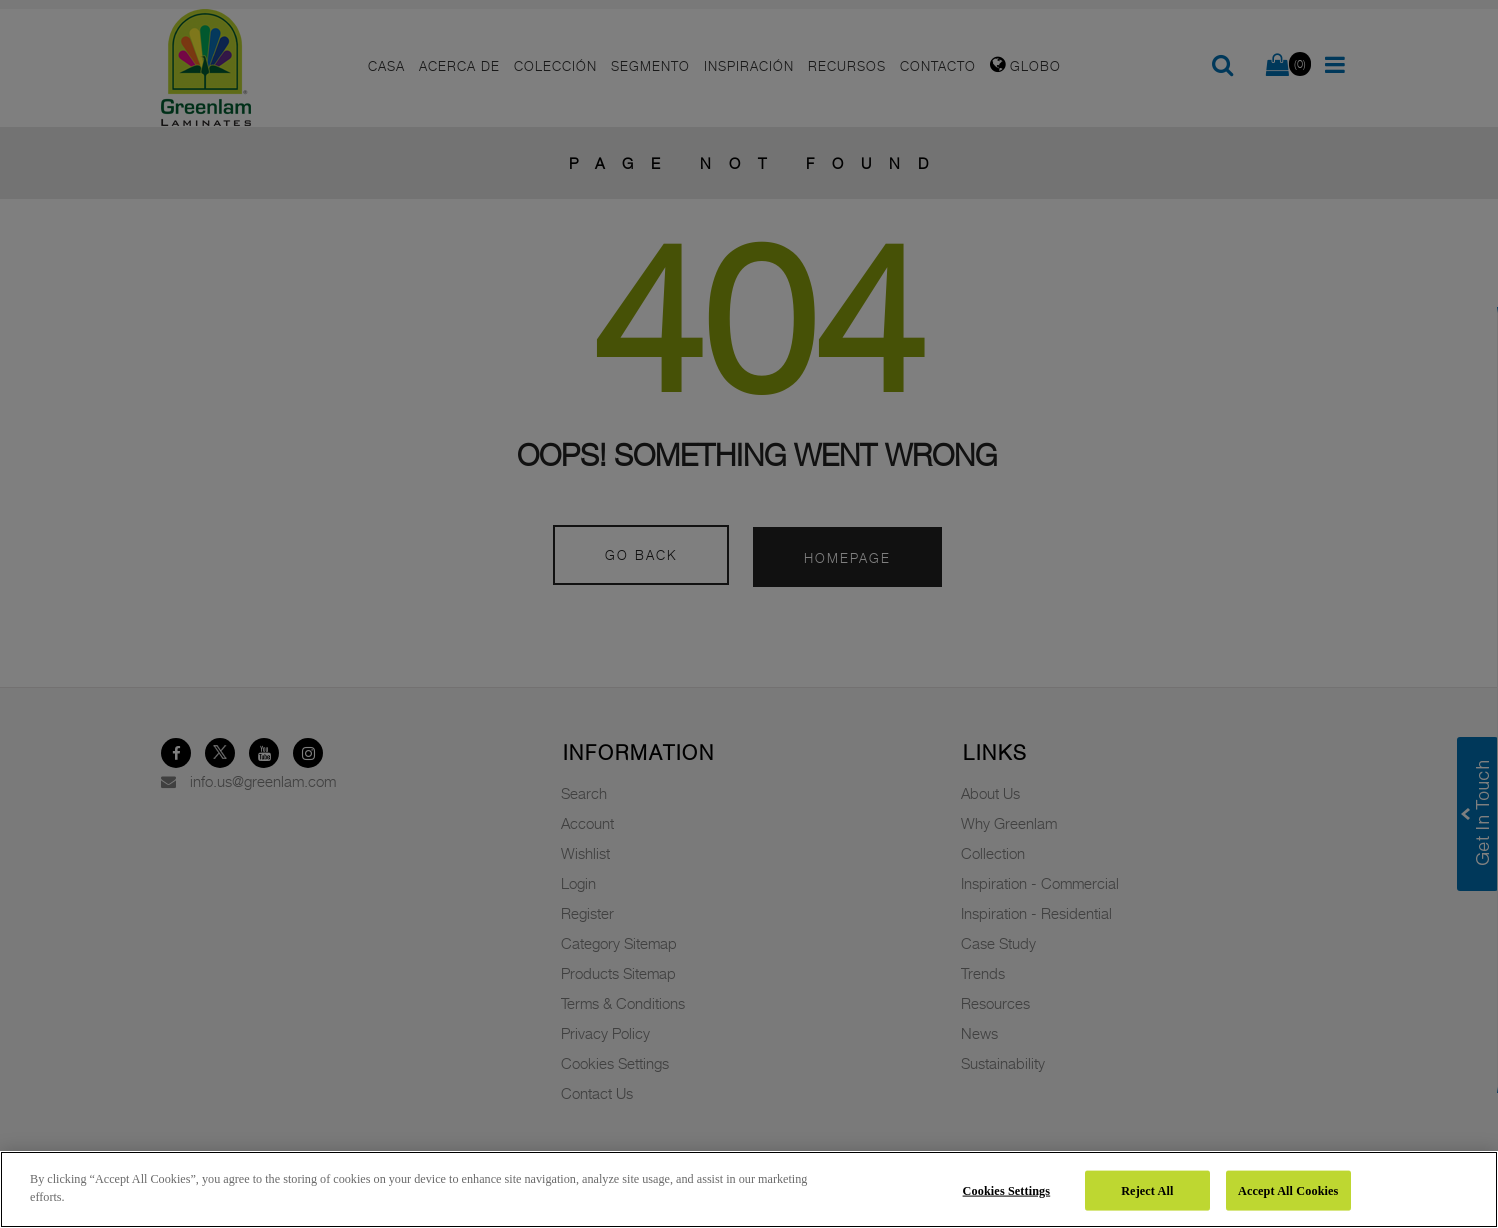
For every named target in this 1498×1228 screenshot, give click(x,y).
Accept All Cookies (1288, 1190)
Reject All (1147, 1190)
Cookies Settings (1007, 1190)
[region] (749, 1189)
